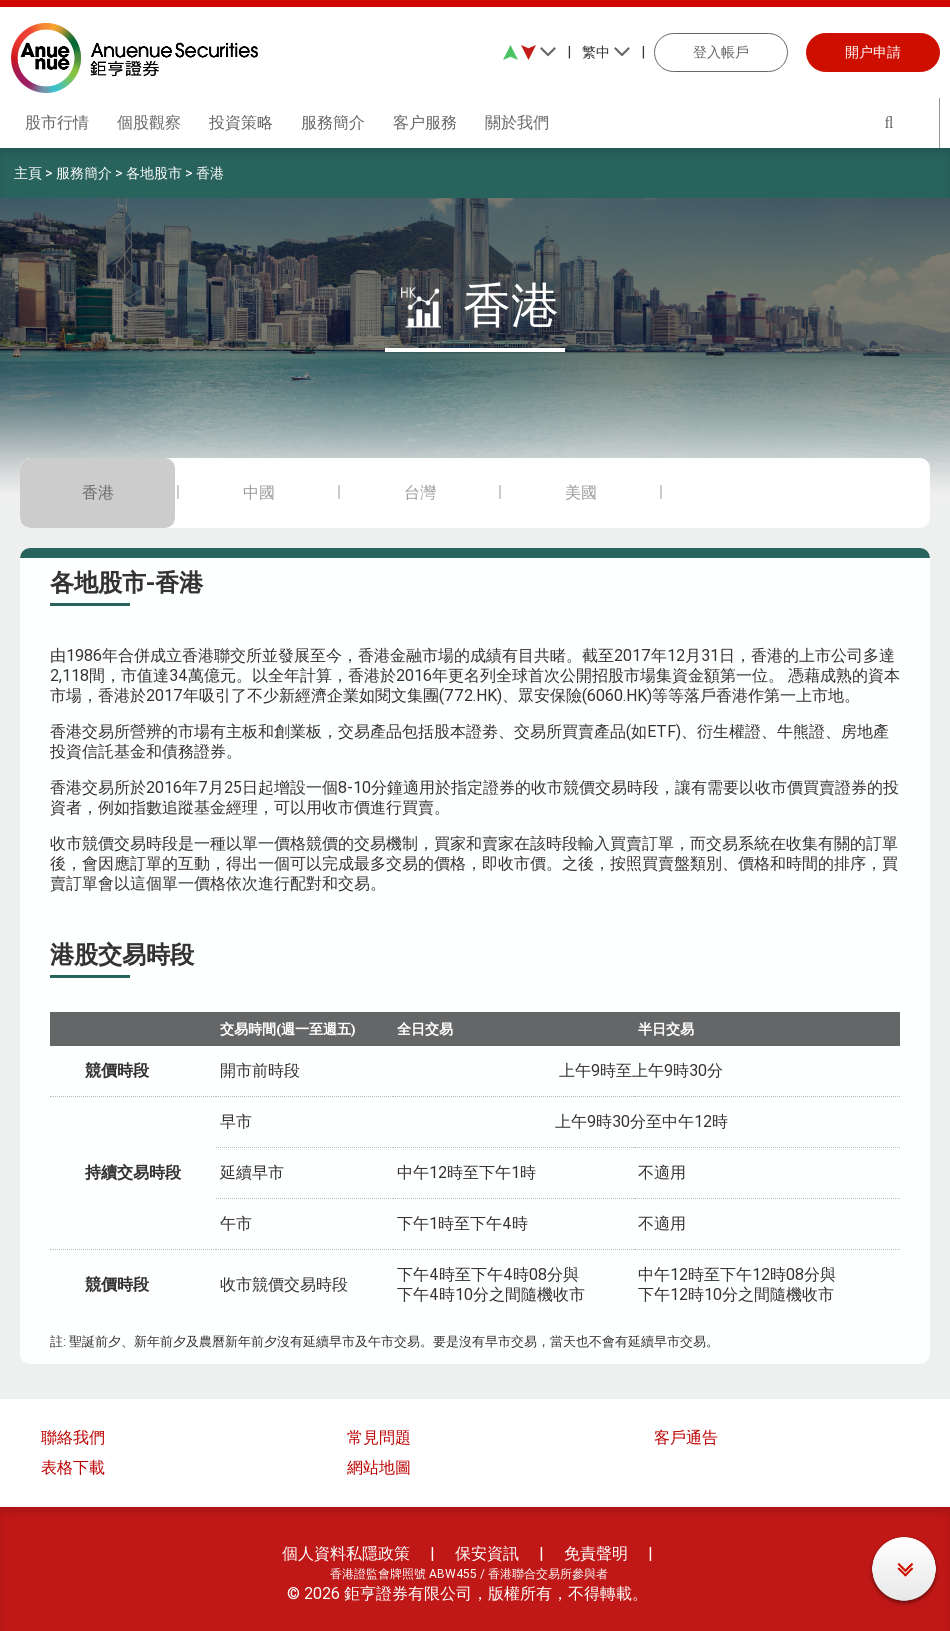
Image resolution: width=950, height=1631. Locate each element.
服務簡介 (84, 173)
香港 (210, 173)
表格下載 (73, 1467)
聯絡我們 (73, 1437)
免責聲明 (596, 1553)
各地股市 (154, 173)
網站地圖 (379, 1467)
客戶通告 (686, 1437)
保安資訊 (487, 1553)
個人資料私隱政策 (346, 1553)
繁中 (606, 52)
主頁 (28, 173)
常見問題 (379, 1437)
